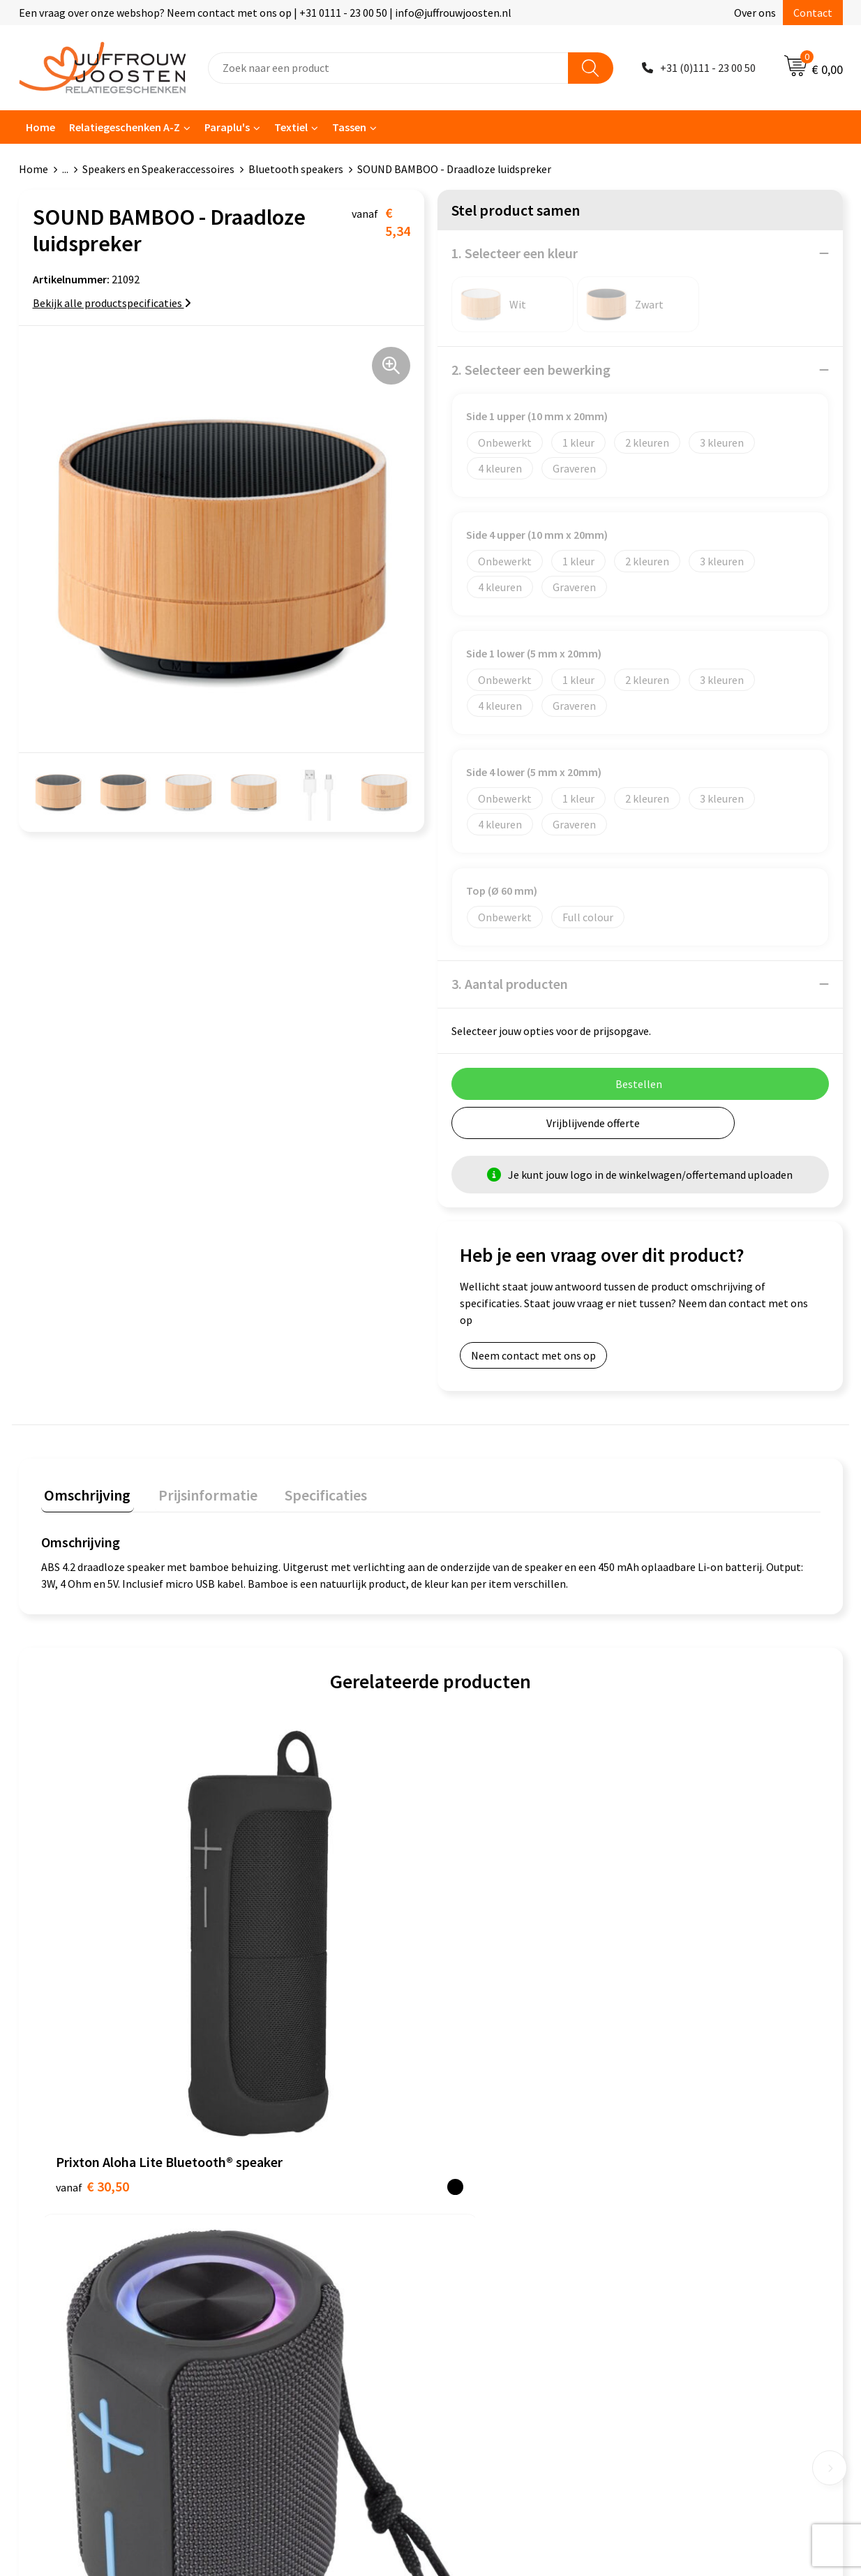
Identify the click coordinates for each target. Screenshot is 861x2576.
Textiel (291, 127)
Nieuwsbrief (270, 2196)
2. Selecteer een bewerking (531, 369)
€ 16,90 (287, 1940)
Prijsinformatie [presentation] (198, 1491)
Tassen (349, 127)
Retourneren (273, 2260)
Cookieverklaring (485, 2175)
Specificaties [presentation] (310, 1491)
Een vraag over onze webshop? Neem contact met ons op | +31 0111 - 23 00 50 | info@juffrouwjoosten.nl (265, 13)
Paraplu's (227, 127)
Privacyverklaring (485, 2196)
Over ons (755, 13)
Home (40, 127)
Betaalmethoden (283, 2239)
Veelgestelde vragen (290, 2217)
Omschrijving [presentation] (84, 1491)
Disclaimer (469, 2217)
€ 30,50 (92, 1961)
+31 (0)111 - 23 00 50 (708, 68)
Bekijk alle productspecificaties (112, 303)
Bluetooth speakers (295, 169)
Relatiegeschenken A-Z (124, 127)
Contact (812, 13)
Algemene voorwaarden (500, 2154)
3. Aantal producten (509, 983)
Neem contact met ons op (533, 1355)
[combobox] (388, 68)
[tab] (84, 1494)
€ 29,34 (481, 2002)
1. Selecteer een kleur (514, 253)
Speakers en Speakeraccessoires (158, 169)
